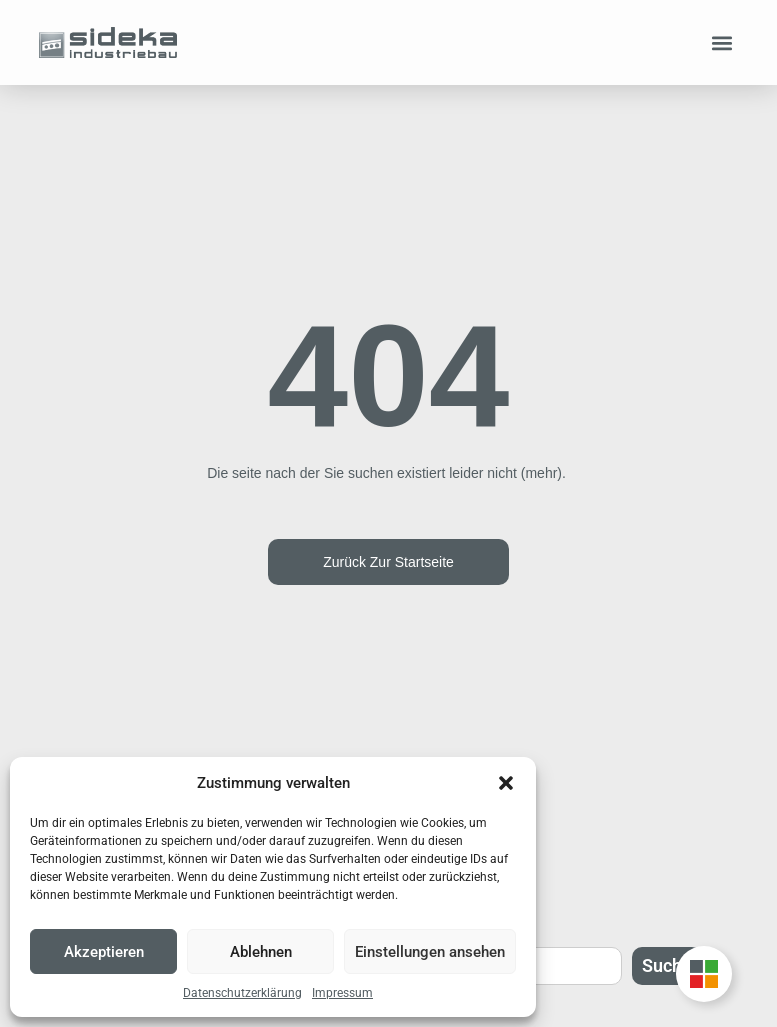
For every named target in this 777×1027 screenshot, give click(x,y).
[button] (506, 783)
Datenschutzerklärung (242, 993)
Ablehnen (261, 952)
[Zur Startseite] (108, 42)
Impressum (342, 993)
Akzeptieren (104, 952)
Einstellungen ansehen (430, 952)
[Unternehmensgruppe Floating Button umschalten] (704, 974)
